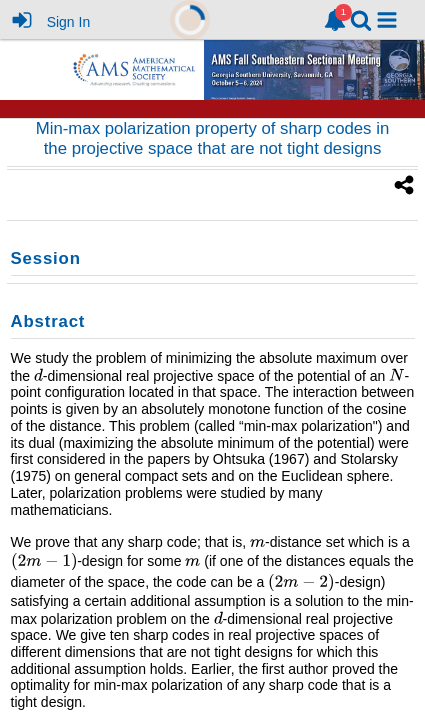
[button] (387, 20)
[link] (335, 20)
